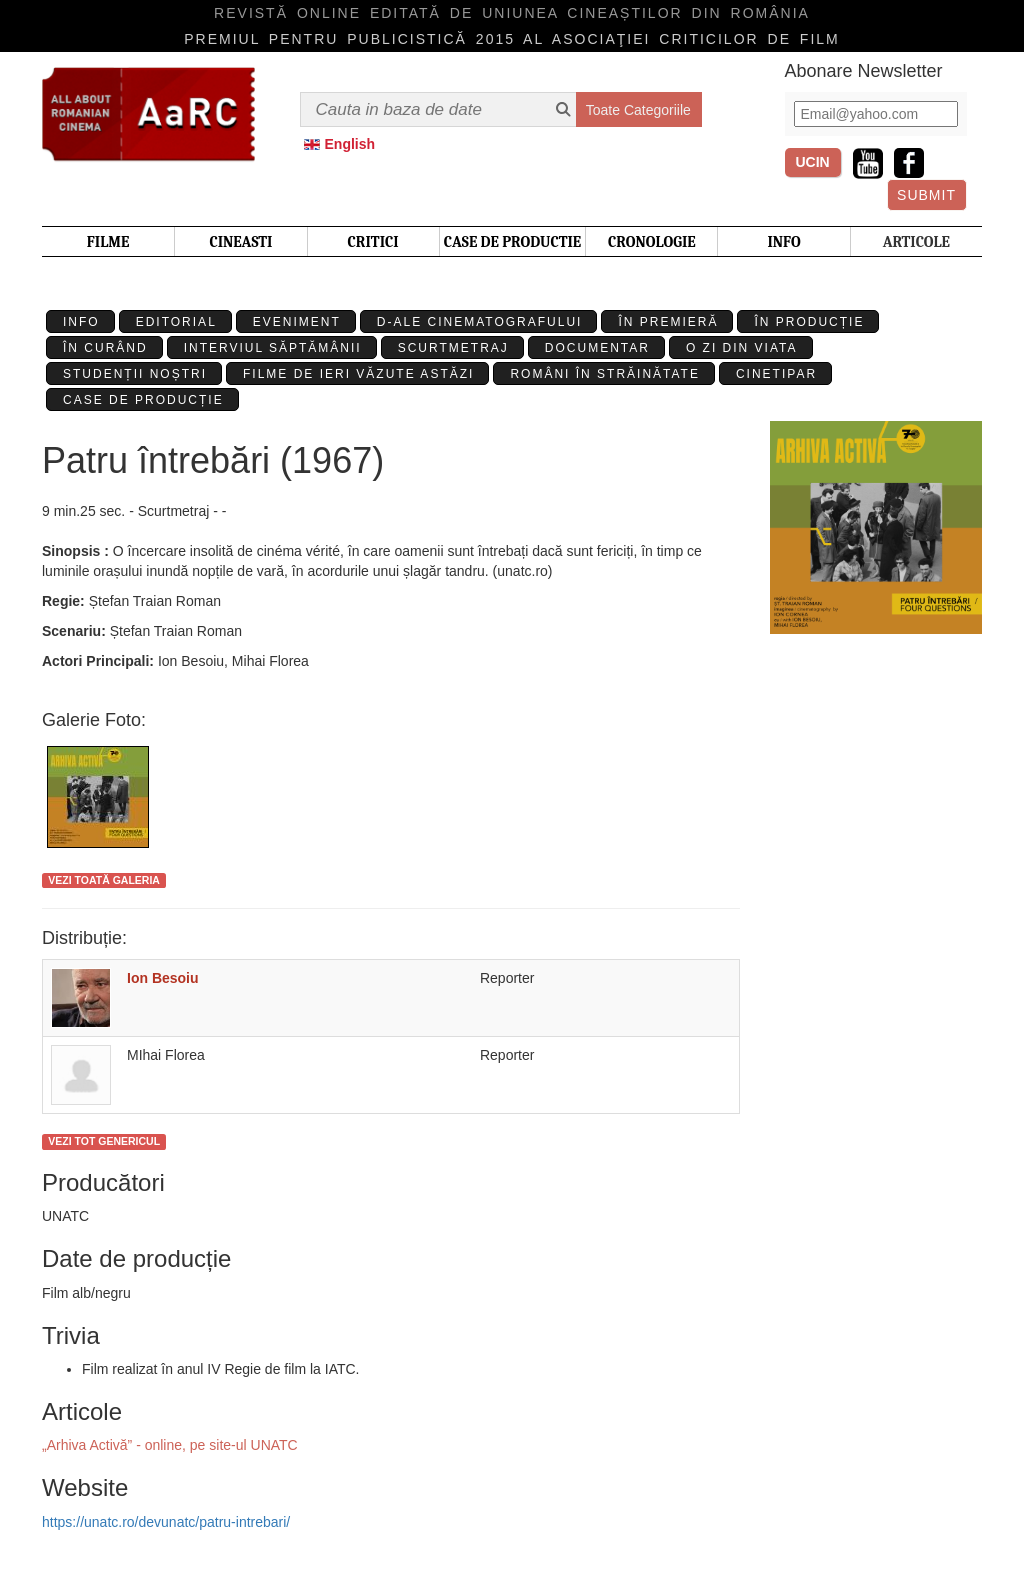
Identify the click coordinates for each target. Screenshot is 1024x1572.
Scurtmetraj (453, 348)
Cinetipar (776, 374)
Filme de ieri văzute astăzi (358, 374)
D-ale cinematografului (480, 322)
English (350, 144)
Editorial (176, 322)
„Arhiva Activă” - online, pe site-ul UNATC (170, 1445)
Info (81, 322)
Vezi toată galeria (104, 880)
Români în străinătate (605, 374)
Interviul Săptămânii (273, 348)
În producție (809, 322)
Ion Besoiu (163, 978)
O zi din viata (742, 348)
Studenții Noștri (135, 374)
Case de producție (143, 400)
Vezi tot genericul (104, 1141)
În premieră (668, 322)
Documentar (597, 348)
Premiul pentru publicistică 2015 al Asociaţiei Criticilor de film (512, 39)
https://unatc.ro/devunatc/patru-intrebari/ (166, 1522)
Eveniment (297, 322)
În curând (105, 348)
